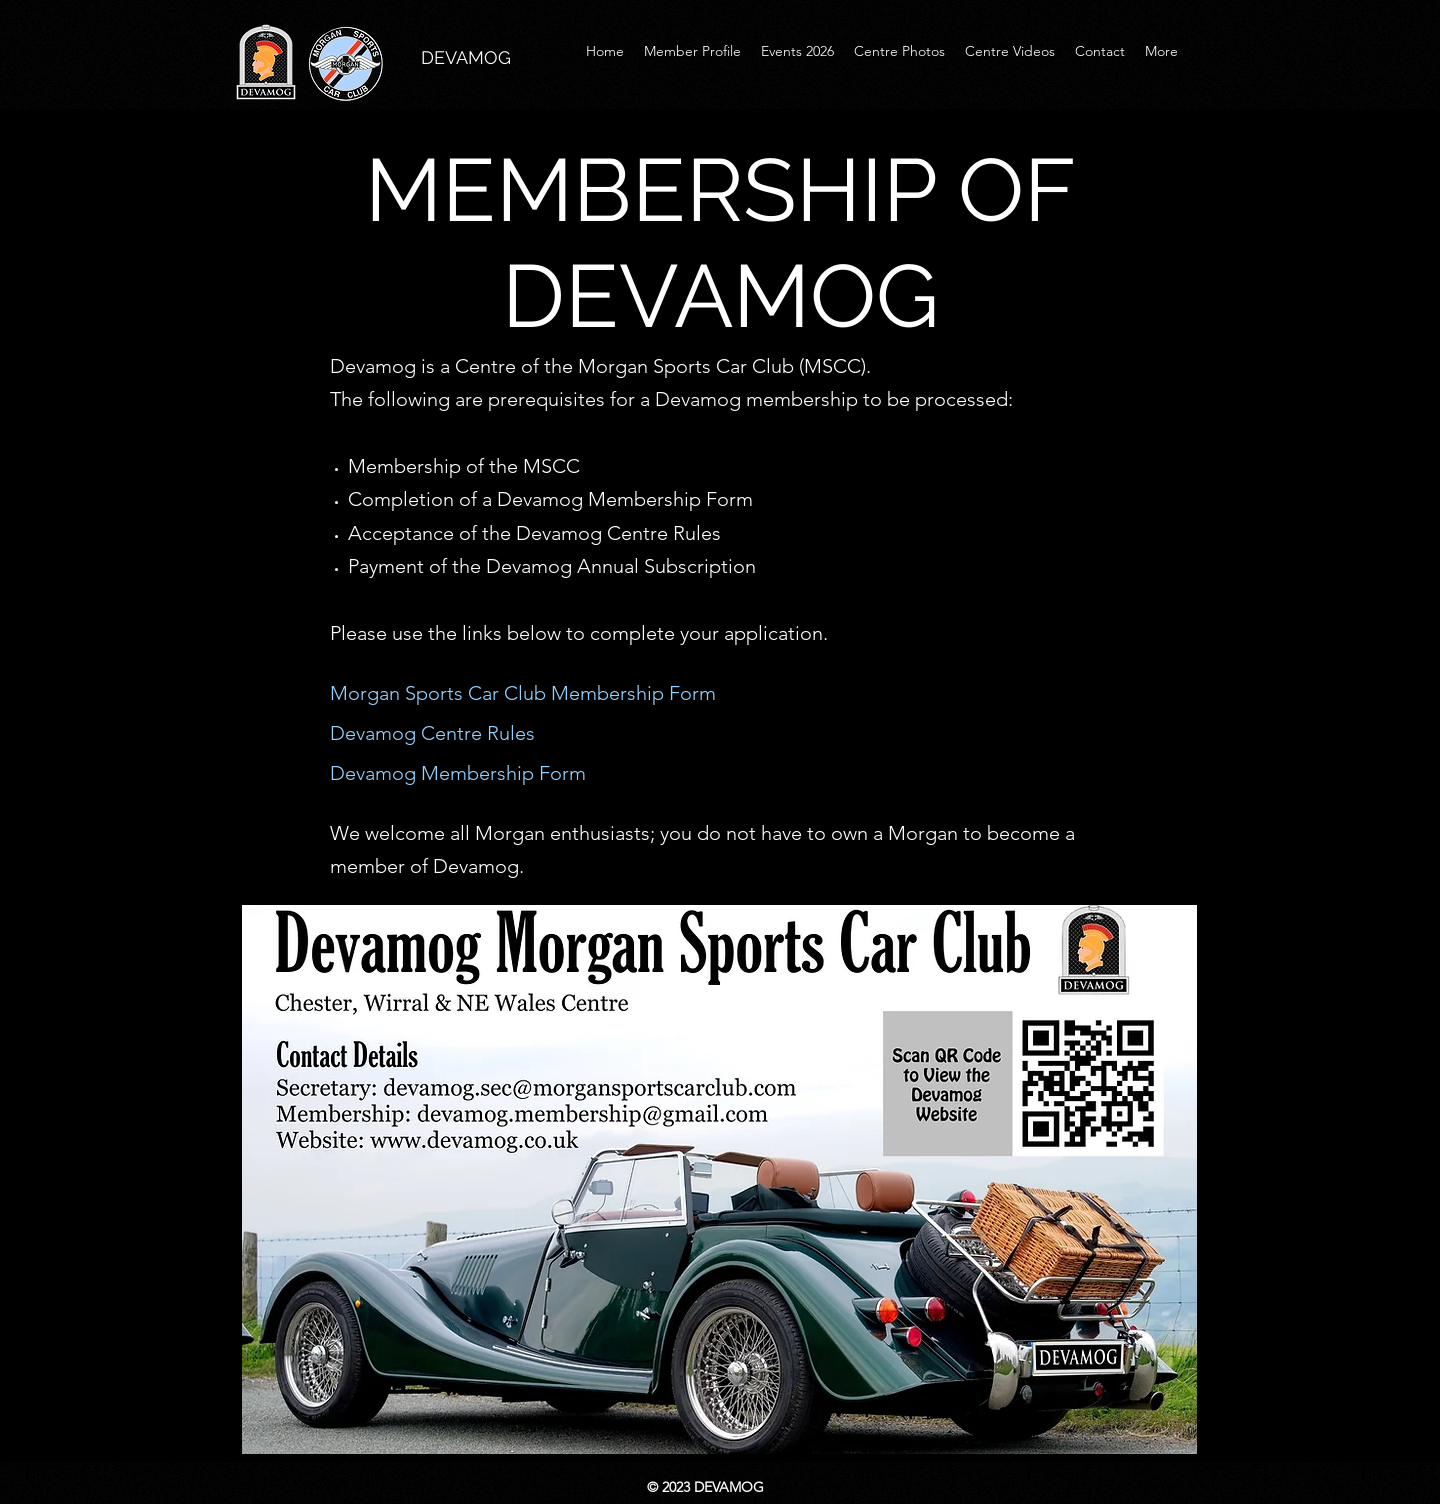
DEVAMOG (466, 57)
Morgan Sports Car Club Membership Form (523, 693)
